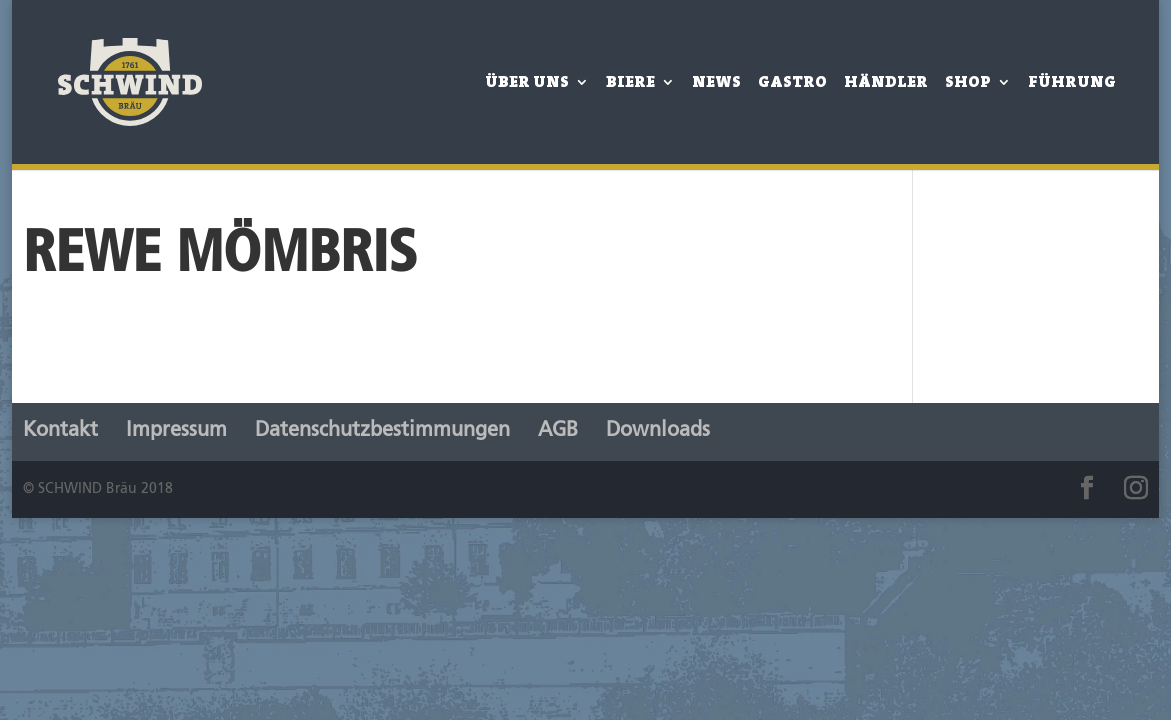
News (716, 83)
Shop (968, 83)
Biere (630, 83)
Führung (1072, 83)
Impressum (176, 431)
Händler (886, 83)
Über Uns (527, 83)
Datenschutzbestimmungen (382, 431)
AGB (558, 431)
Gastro (792, 83)
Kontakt (60, 431)
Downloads (658, 431)
